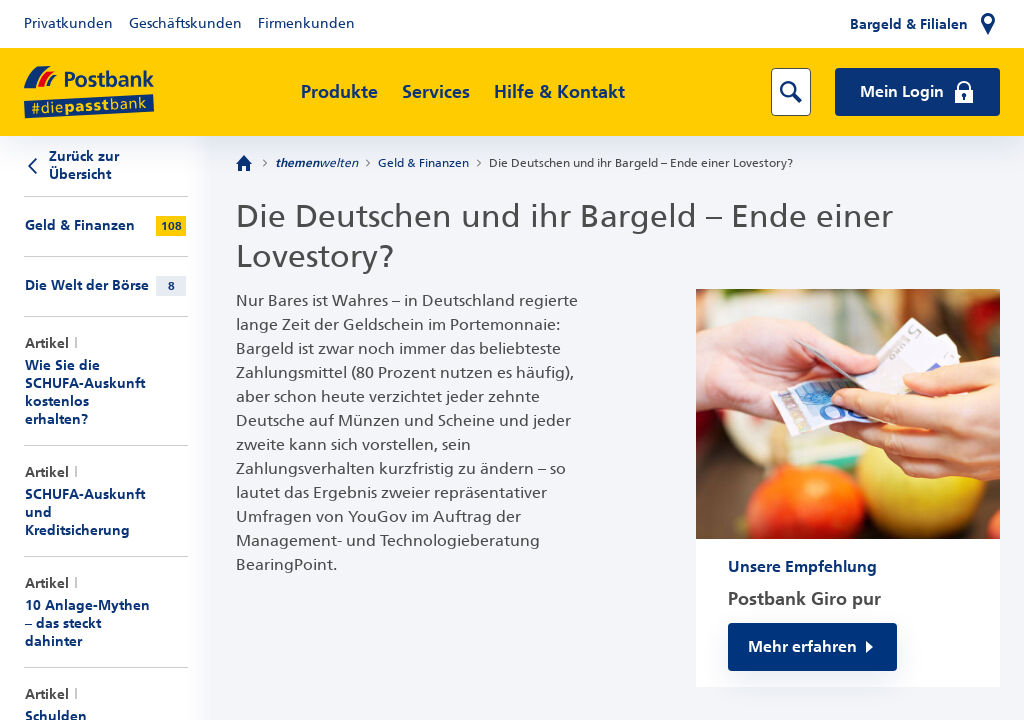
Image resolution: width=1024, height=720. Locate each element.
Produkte (339, 92)
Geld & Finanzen (423, 163)
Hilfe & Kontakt (559, 92)
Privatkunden (68, 23)
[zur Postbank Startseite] (89, 92)
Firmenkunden (306, 23)
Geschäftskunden (185, 23)
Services (436, 92)
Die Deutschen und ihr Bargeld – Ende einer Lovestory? (641, 163)
